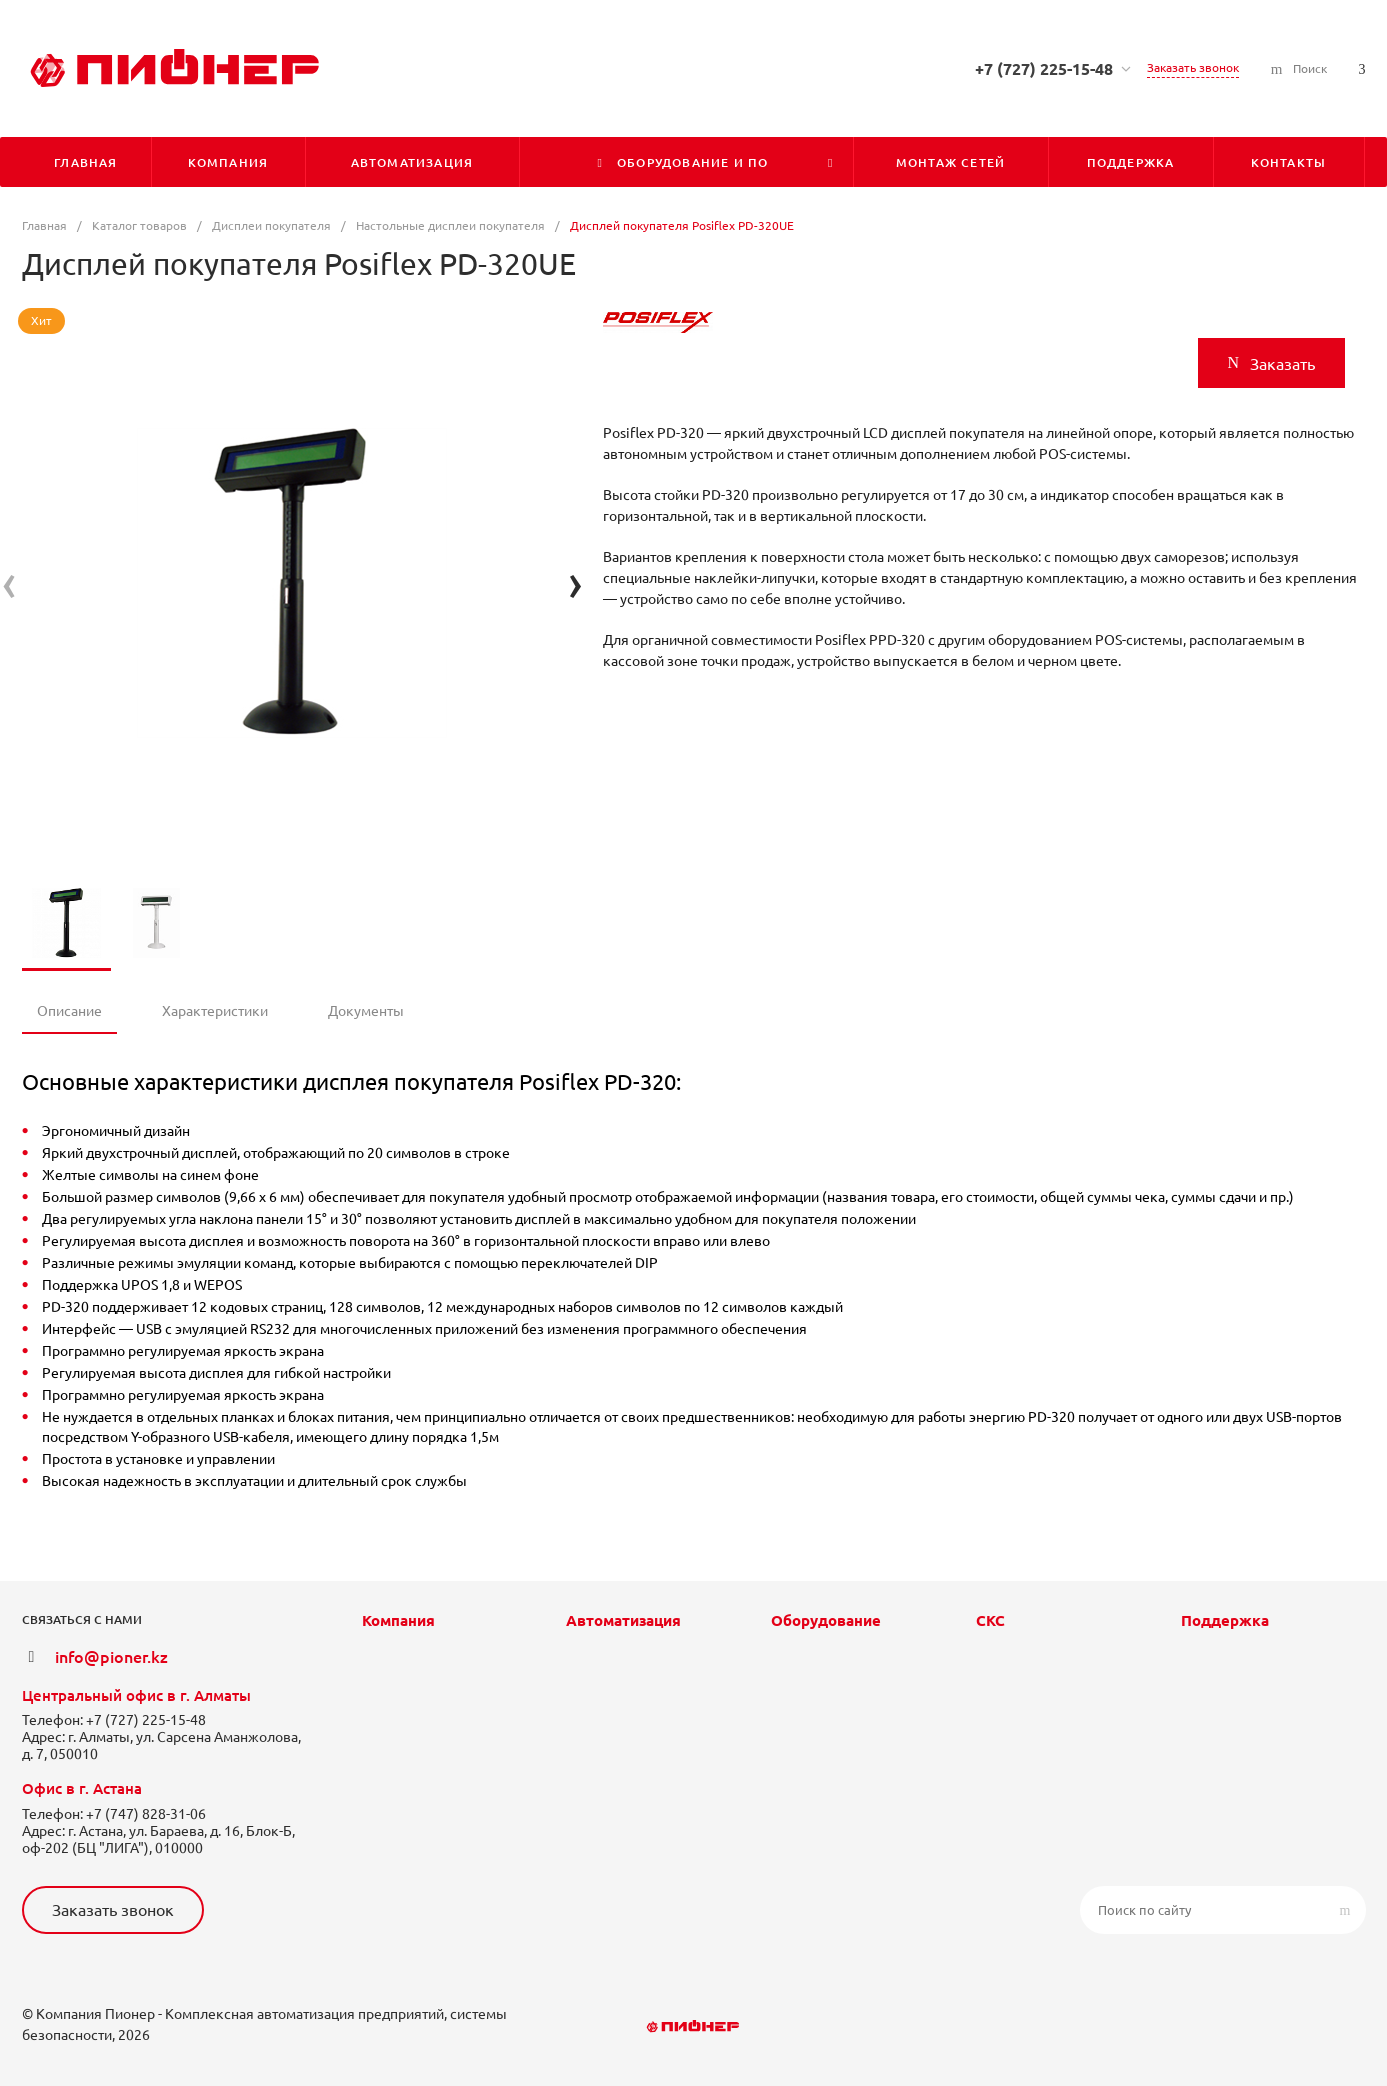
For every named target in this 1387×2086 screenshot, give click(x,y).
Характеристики (215, 1011)
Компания (398, 1620)
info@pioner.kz (111, 1657)
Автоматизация (623, 1620)
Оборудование (826, 1620)
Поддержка (1225, 1620)
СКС (990, 1620)
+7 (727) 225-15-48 (1044, 69)
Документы (366, 1011)
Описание (69, 1011)
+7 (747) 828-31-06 (146, 1814)
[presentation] (9, 582)
